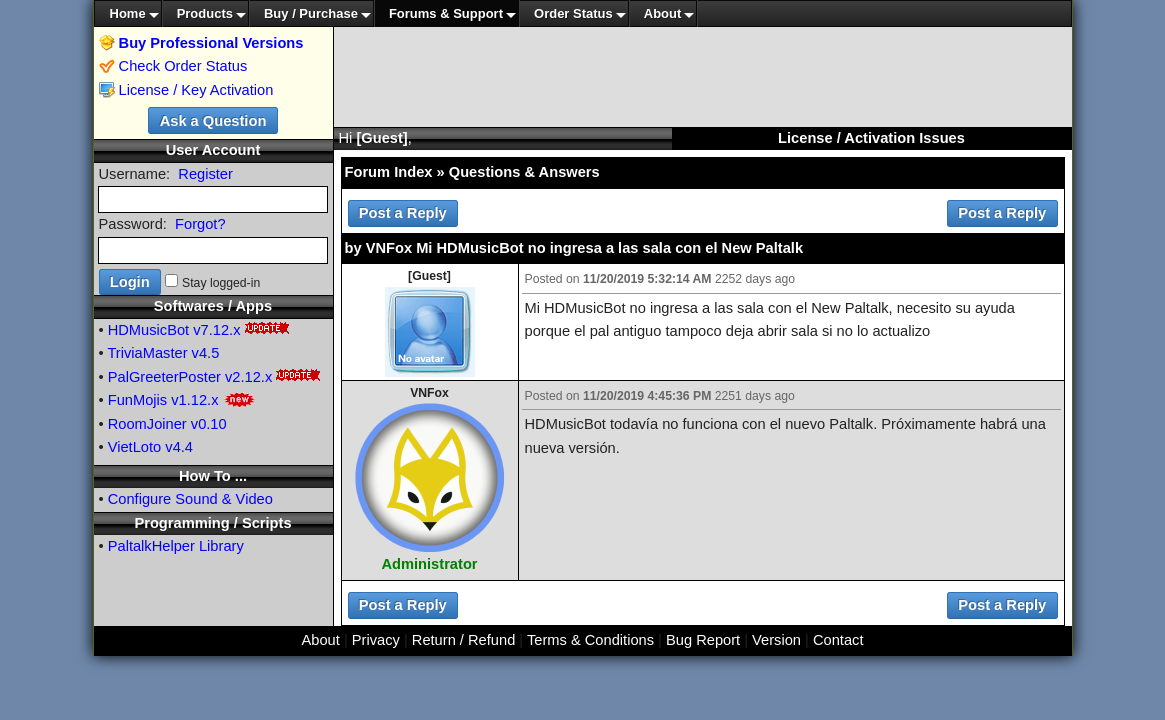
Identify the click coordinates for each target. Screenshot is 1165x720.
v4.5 (206, 353)
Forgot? (200, 224)
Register (205, 174)
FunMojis (137, 400)
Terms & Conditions (590, 640)
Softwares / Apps (213, 306)
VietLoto (135, 447)
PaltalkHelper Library (176, 546)
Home (128, 13)
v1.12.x (194, 400)
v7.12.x (216, 330)
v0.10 (209, 424)
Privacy (376, 640)
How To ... (213, 476)
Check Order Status (173, 66)
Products (205, 13)
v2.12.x (248, 377)
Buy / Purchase (311, 13)
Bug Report (703, 640)
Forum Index (389, 172)
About (663, 13)
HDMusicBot (148, 330)
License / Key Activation (196, 90)
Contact (838, 640)
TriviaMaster (147, 353)
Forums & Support (446, 13)
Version (776, 640)
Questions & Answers (524, 172)
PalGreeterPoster (164, 377)
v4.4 (179, 447)
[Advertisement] (703, 77)
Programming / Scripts (212, 523)
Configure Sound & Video (190, 499)
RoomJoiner (147, 424)
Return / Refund (463, 640)
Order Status (573, 13)
